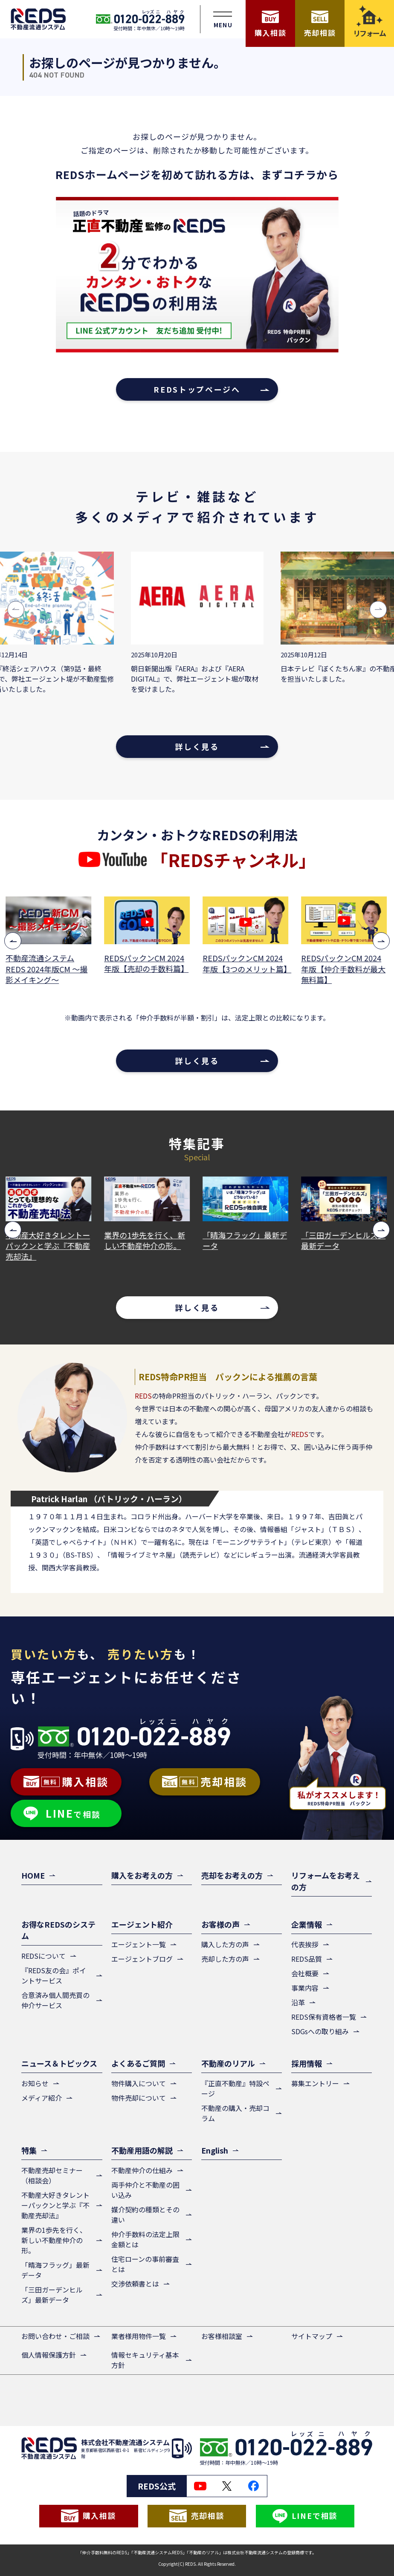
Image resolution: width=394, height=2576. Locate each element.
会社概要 (305, 1973)
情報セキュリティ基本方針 (145, 2360)
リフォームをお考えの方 (325, 1881)
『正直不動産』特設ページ (235, 2088)
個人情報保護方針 (48, 2355)
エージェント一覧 (138, 1944)
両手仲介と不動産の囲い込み (145, 2190)
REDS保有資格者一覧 (323, 2017)
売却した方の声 (225, 1959)
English (214, 2150)
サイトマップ (311, 2336)
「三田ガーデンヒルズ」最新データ (344, 1240)
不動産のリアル (228, 2063)
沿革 (298, 2002)
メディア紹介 (41, 2098)
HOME (33, 1875)
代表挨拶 (305, 1944)
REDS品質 (306, 1959)
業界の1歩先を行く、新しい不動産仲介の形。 (145, 1240)
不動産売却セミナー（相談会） (52, 2175)
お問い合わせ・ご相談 (55, 2336)
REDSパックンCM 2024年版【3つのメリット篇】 (246, 963)
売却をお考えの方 (232, 1875)
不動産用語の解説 (142, 2150)
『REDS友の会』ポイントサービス (53, 1975)
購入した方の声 (225, 1944)
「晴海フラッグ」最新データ (245, 1240)
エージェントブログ (142, 1959)
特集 (29, 2150)
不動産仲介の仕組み (142, 2170)
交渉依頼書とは (135, 2283)
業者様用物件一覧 (138, 2336)
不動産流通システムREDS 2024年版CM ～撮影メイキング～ (47, 969)
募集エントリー (315, 2083)
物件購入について (138, 2083)
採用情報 (306, 2063)
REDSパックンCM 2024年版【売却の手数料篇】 (147, 963)
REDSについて (43, 1956)
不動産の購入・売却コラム (235, 2113)
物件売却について (138, 2098)
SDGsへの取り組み (320, 2031)
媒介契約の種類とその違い (145, 2214)
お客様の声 (220, 1924)
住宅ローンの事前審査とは (145, 2264)
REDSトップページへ (197, 389)
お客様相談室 (221, 2336)
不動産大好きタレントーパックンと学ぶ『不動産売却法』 (48, 1246)
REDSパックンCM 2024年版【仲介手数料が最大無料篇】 (344, 969)
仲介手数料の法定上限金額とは (145, 2239)
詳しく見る (197, 746)
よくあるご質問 (138, 2063)
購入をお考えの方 (142, 1875)
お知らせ (35, 2083)
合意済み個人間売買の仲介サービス (55, 2000)
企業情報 (306, 1924)
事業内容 (305, 1988)
